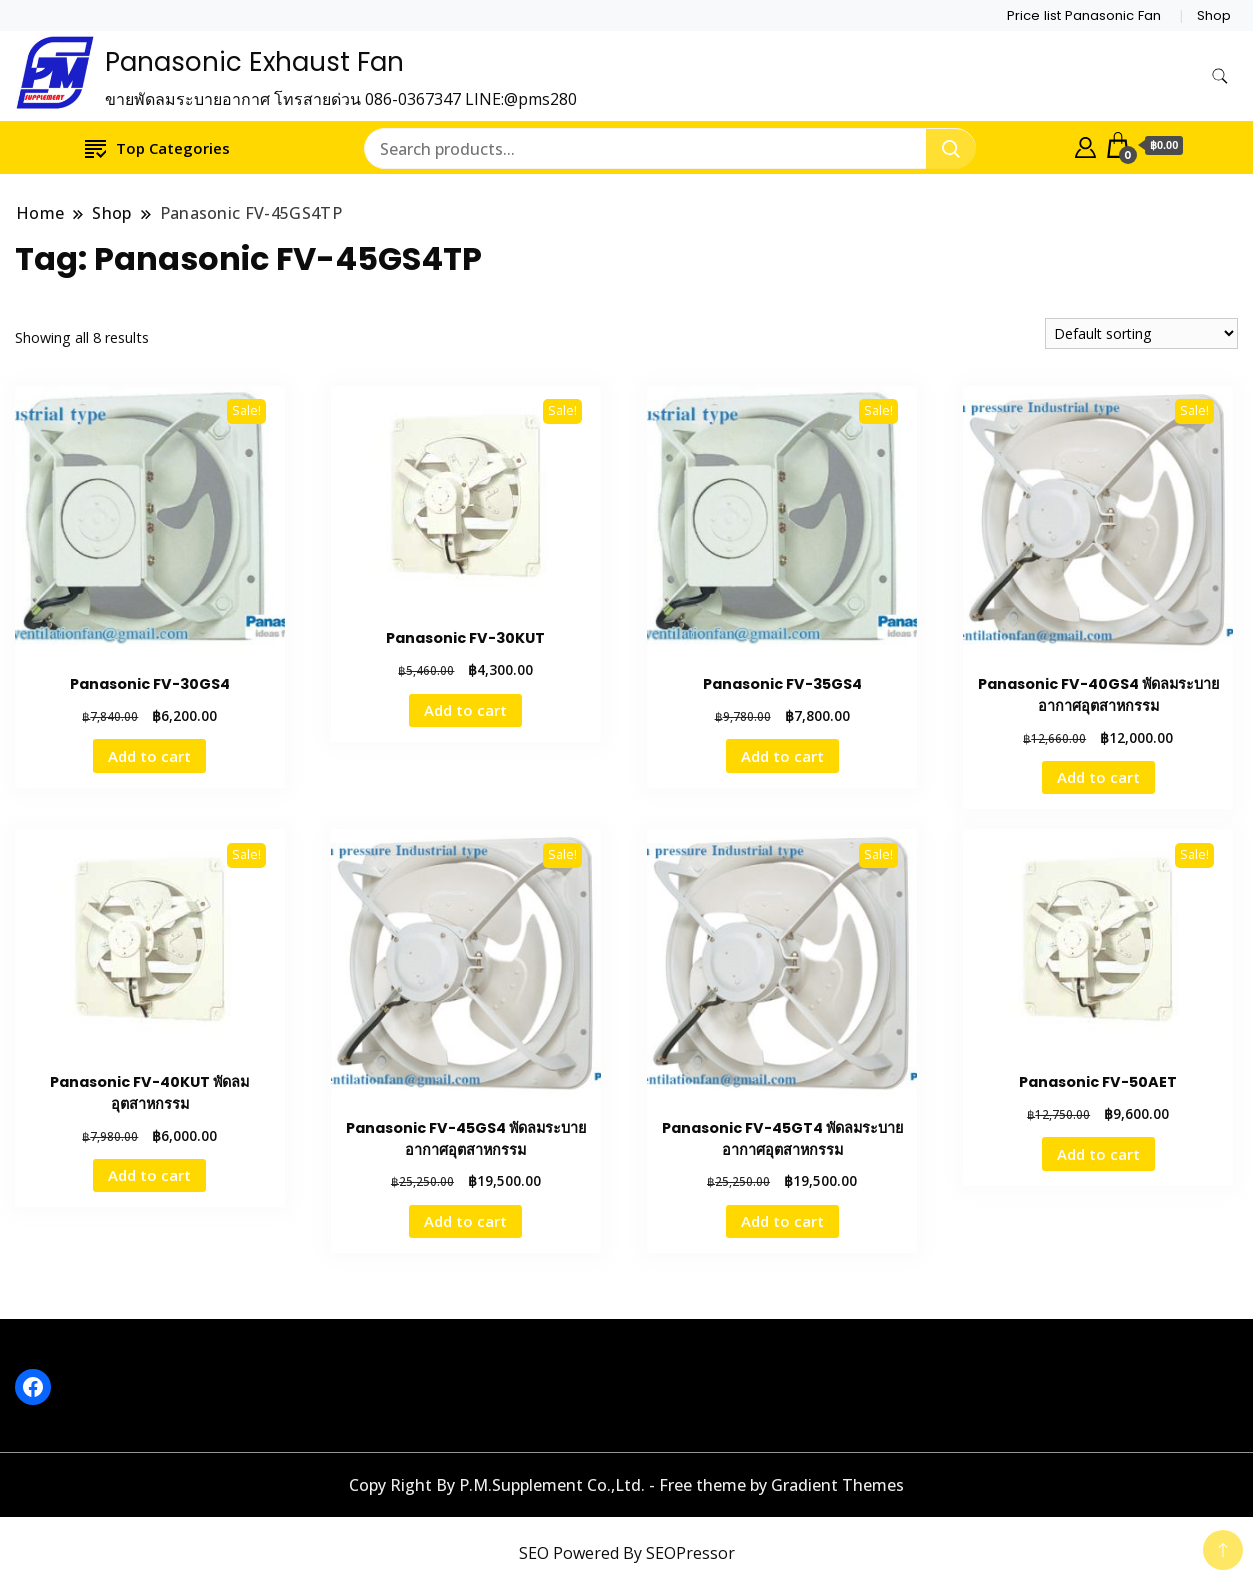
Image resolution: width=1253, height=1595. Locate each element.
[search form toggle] (1220, 76)
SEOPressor (690, 1553)
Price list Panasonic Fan (1084, 15)
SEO (534, 1553)
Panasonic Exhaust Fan (254, 62)
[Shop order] (1141, 333)
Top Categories (157, 147)
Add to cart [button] (149, 756)
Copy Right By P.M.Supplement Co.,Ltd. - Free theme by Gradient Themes (626, 1485)
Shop (1214, 15)
